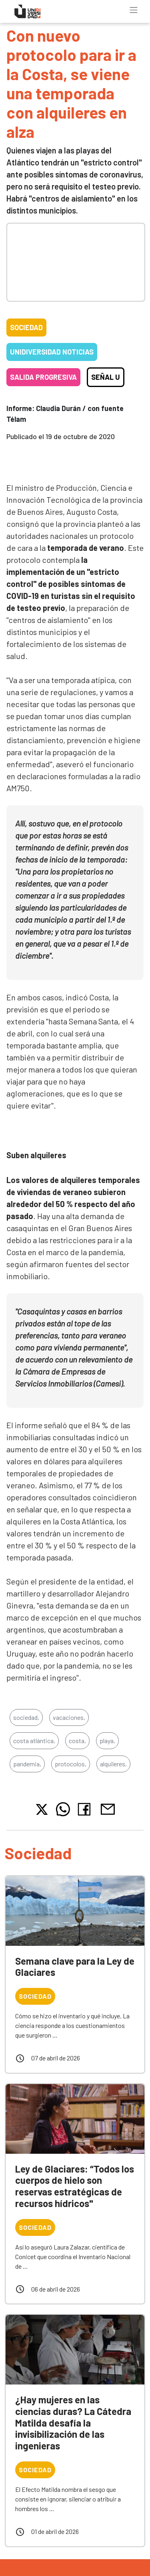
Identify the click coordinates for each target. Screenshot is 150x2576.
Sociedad (26, 327)
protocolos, (70, 1764)
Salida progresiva (43, 377)
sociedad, (26, 1717)
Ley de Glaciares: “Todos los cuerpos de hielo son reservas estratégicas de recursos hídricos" (74, 2186)
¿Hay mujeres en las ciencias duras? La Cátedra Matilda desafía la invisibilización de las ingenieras (73, 2422)
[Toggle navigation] (134, 10)
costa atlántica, (34, 1740)
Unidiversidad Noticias (52, 351)
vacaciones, (69, 1717)
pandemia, (27, 1764)
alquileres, (113, 1764)
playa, (107, 1740)
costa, (77, 1740)
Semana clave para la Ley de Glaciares (74, 1966)
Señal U (105, 377)
